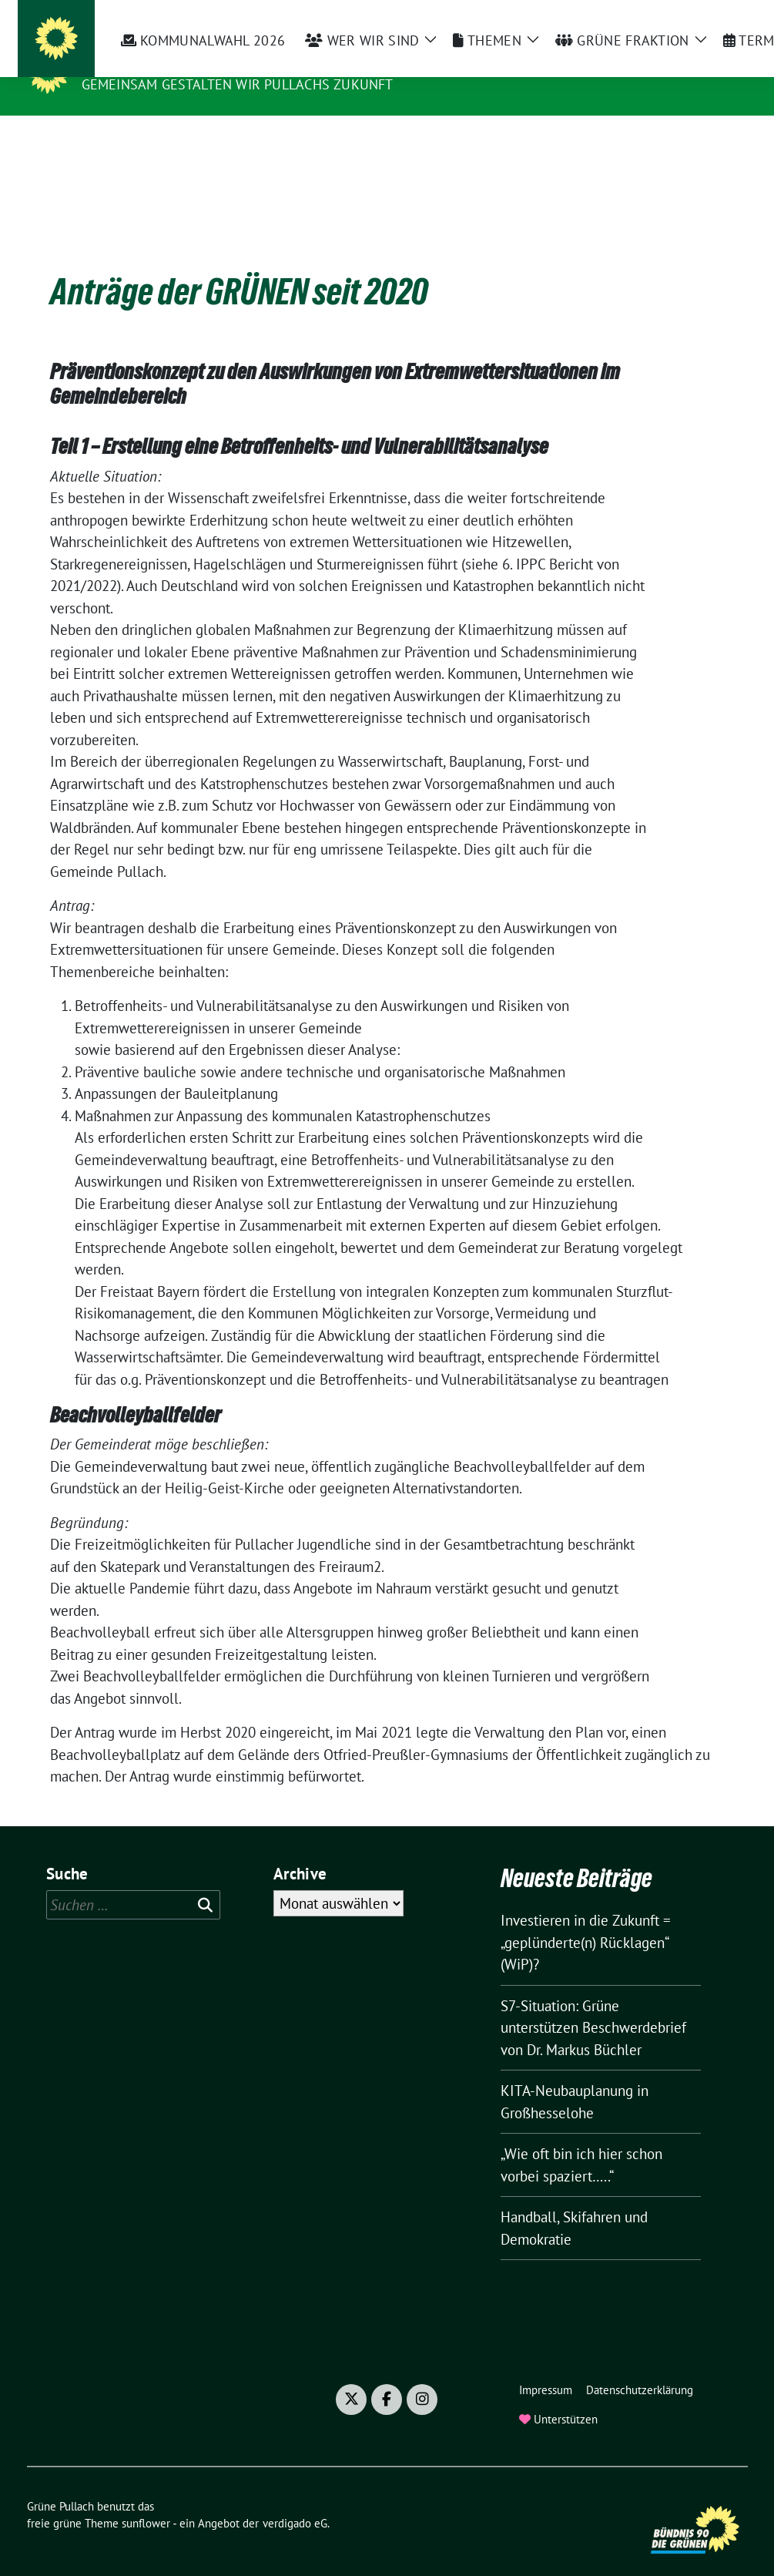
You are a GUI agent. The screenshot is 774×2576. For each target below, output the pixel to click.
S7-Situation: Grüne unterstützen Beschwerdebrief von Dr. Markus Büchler (593, 2004)
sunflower (146, 2499)
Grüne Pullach (144, 62)
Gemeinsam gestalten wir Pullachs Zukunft (238, 84)
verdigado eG (295, 2499)
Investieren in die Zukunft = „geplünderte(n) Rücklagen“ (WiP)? (586, 1918)
